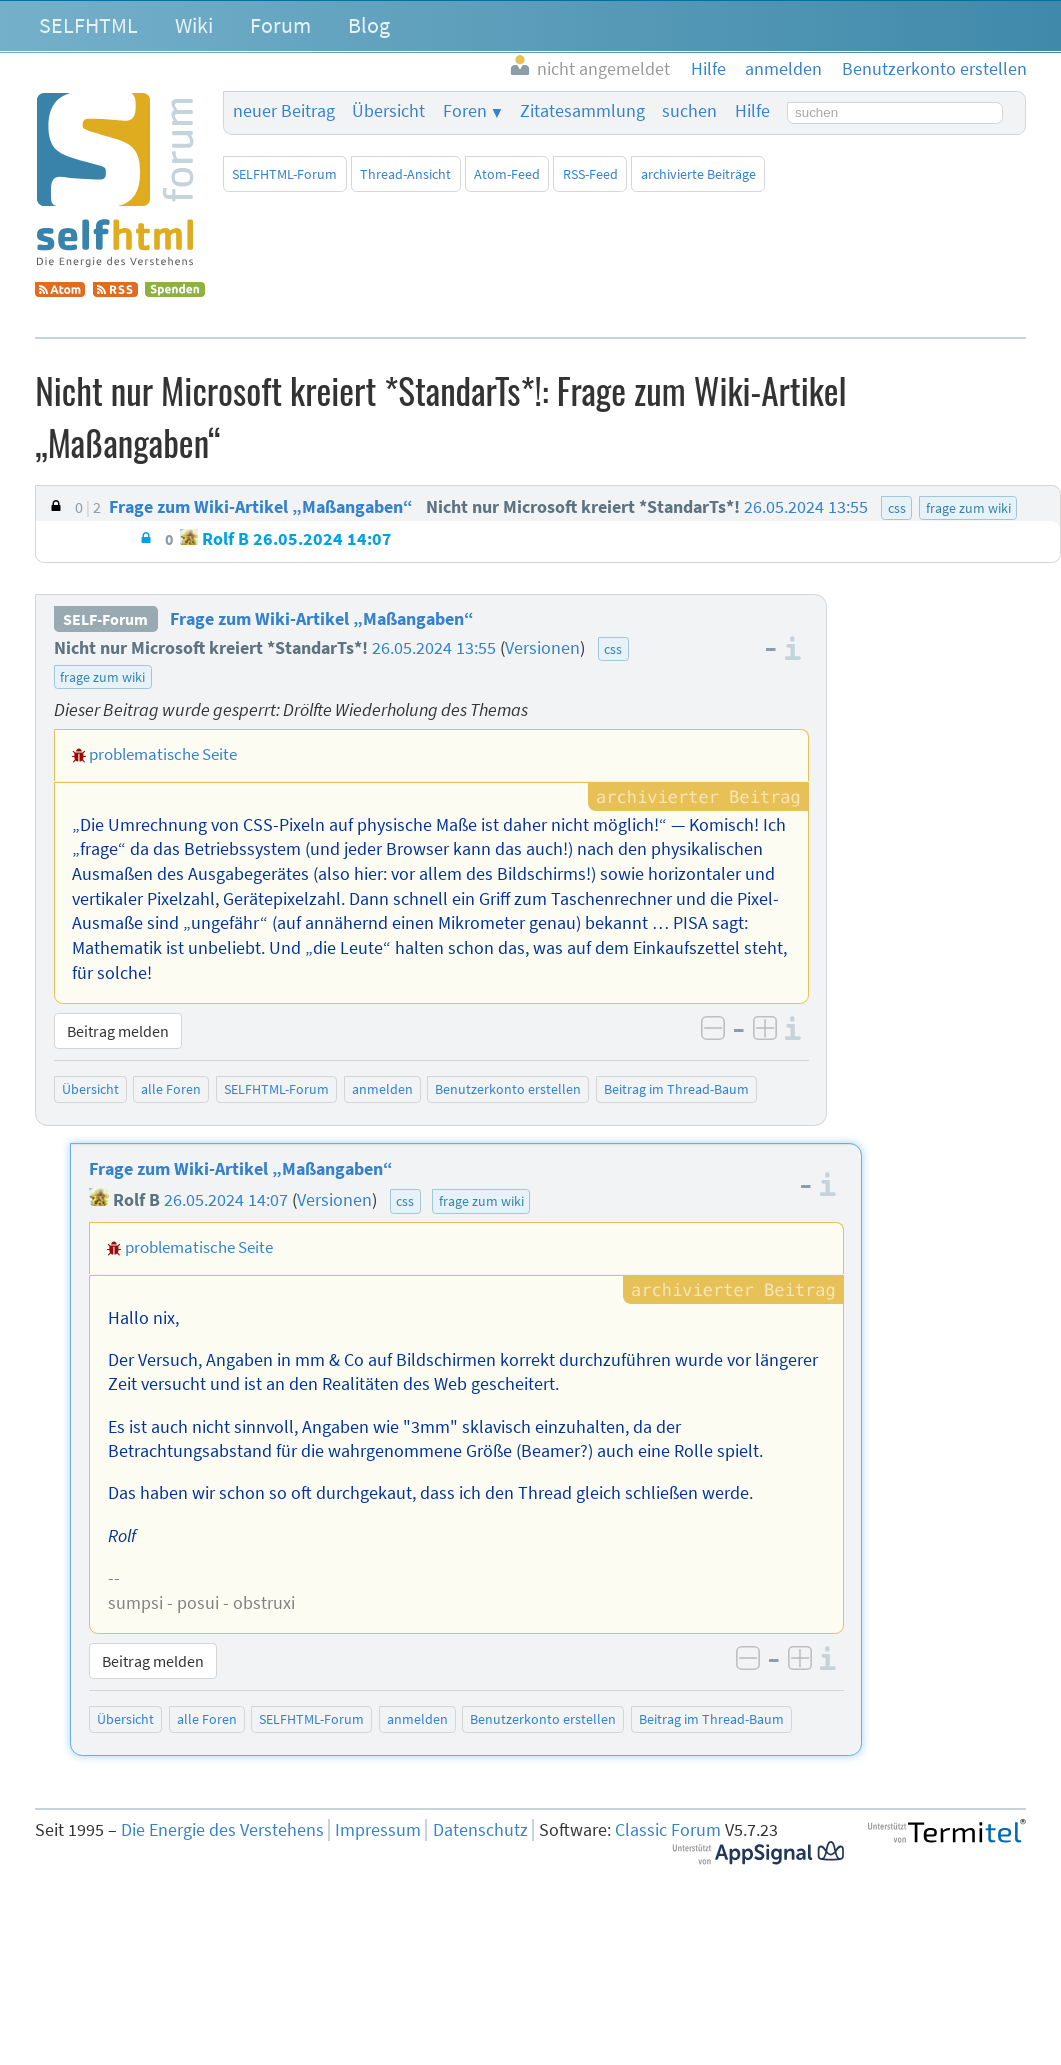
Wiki (194, 25)
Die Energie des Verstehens (222, 1830)
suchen (689, 111)
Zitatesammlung (582, 111)
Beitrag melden (118, 1031)
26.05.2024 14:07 (226, 1200)
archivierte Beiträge (698, 174)
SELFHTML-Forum (284, 174)
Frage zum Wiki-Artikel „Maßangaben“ (322, 619)
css (613, 649)
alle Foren (171, 1089)
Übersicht (388, 111)
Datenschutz (480, 1830)
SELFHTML (88, 25)
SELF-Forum (105, 619)
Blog (369, 25)
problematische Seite (163, 754)
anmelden (382, 1089)
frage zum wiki (102, 677)
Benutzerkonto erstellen (508, 1089)
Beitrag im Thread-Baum (676, 1089)
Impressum (378, 1830)
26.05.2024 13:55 (434, 648)
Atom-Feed (507, 174)
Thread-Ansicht (405, 174)
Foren (465, 111)
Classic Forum (668, 1830)
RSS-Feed (590, 174)
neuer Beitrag (284, 111)
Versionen (542, 648)
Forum (280, 25)
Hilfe (752, 111)
